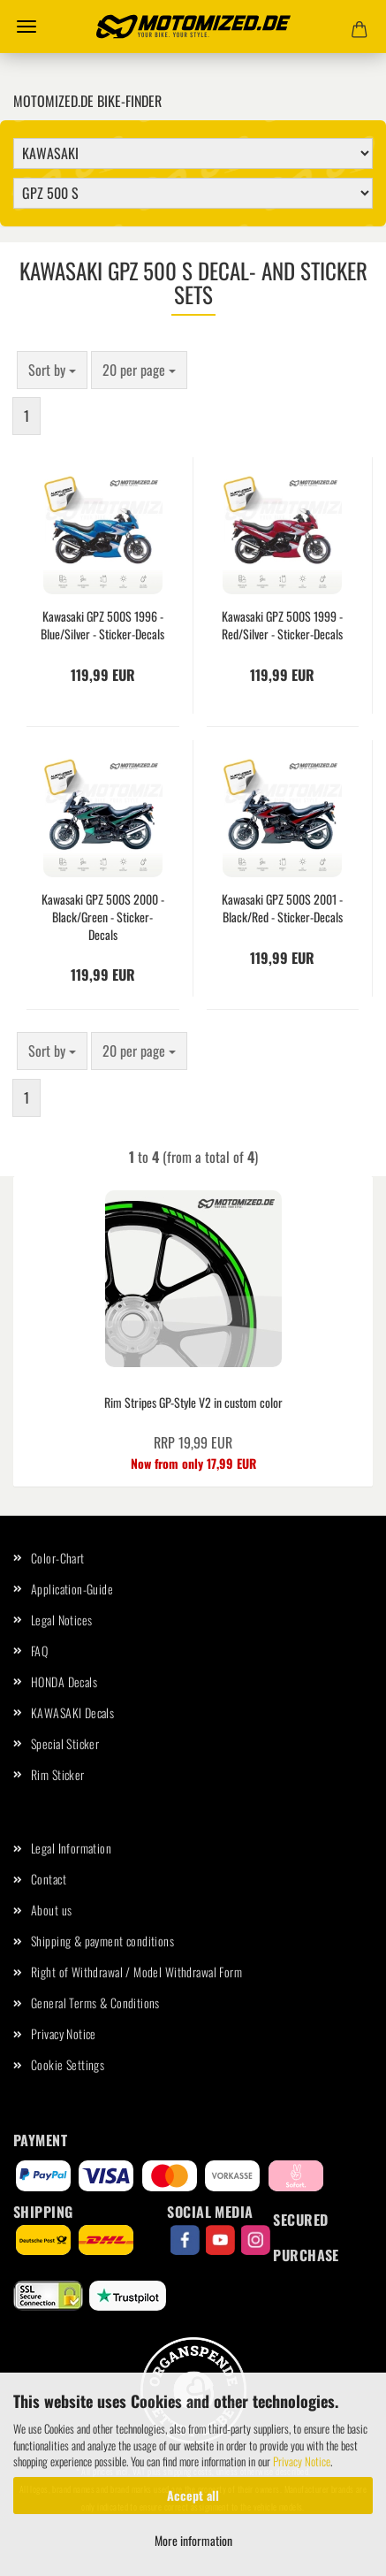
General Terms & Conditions (95, 2002)
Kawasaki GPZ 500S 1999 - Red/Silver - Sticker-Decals (282, 625)
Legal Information (71, 1847)
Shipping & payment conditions (102, 1940)
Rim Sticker (58, 1774)
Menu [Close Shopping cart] (26, 26)
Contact (48, 1878)
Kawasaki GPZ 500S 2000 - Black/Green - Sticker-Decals (103, 917)
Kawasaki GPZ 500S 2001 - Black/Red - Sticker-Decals (282, 908)
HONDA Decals (64, 1681)
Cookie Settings (67, 2064)
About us (51, 1909)
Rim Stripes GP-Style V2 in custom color (193, 1402)
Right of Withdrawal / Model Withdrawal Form (136, 1971)
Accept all (193, 2495)
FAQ (39, 1650)
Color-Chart (58, 1557)
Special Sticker (65, 1743)
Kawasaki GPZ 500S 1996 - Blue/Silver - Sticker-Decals (102, 625)
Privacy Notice (301, 2461)
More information (193, 2540)
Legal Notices (61, 1619)
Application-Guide (72, 1588)
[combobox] (52, 370)
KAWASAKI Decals (72, 1712)
